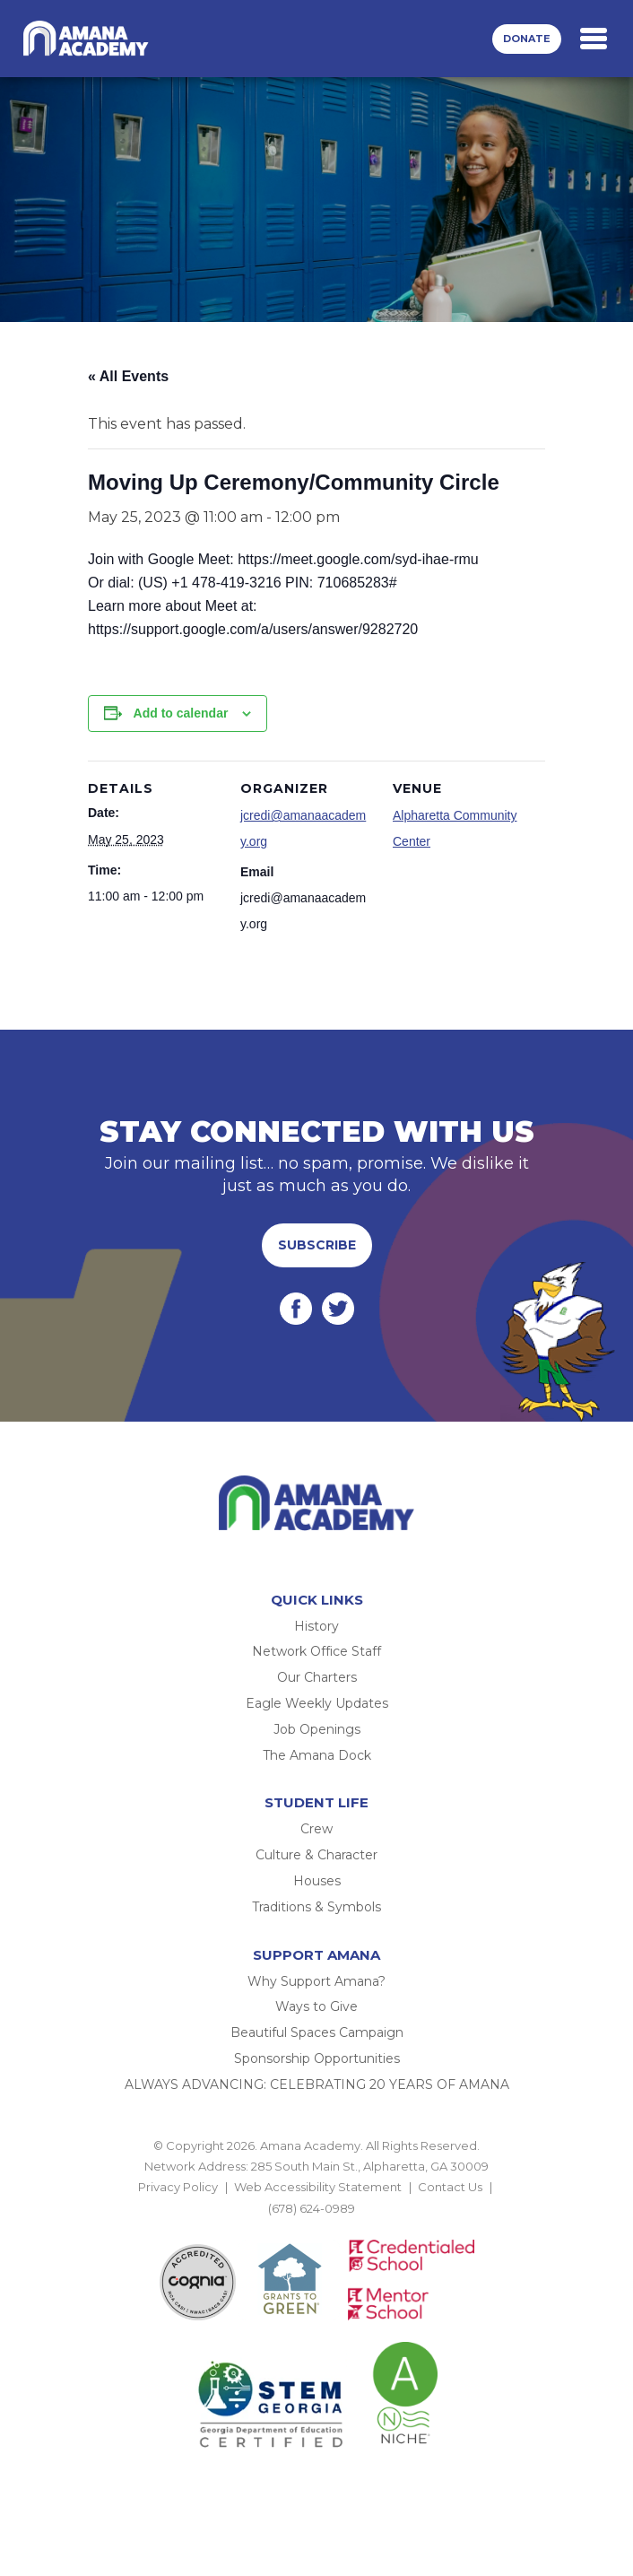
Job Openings (316, 1729)
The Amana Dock (317, 1755)
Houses (317, 1881)
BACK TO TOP (316, 2229)
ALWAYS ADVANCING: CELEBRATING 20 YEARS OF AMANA (317, 2084)
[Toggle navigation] (593, 38)
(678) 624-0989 (311, 2208)
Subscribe (317, 1245)
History (316, 1626)
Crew (316, 1829)
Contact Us (450, 2187)
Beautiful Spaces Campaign (316, 2032)
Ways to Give (316, 2006)
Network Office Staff (316, 1651)
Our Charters (317, 1677)
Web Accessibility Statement (318, 2187)
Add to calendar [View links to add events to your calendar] (181, 713)
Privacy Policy (178, 2187)
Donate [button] (527, 38)
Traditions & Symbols (316, 1907)
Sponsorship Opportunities (317, 2058)
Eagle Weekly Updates (317, 1703)
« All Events (128, 376)
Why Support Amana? (316, 1981)
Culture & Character (316, 1855)
